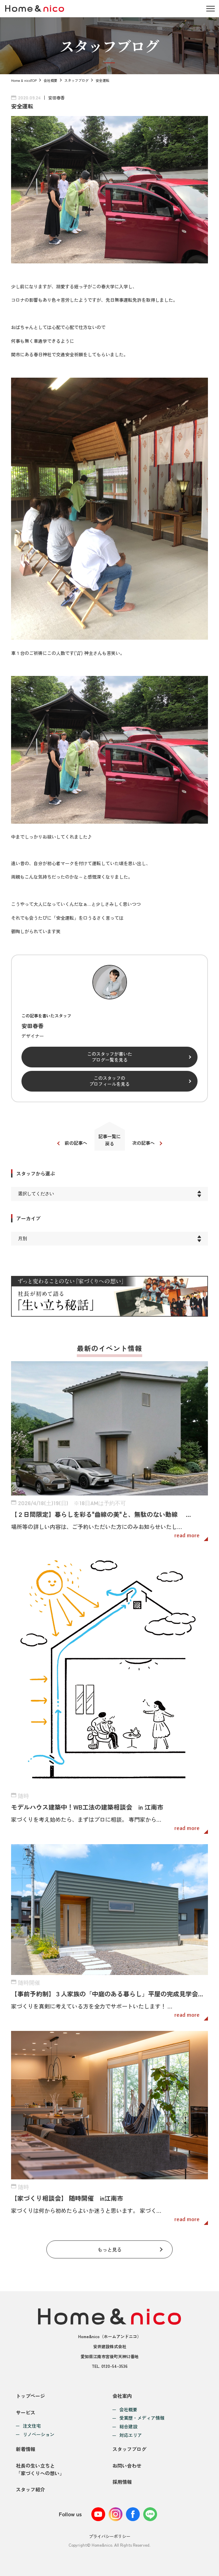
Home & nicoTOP (24, 80)
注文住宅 (32, 2426)
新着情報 (25, 2449)
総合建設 (128, 2427)
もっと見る (110, 2249)
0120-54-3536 (114, 2366)
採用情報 (122, 2481)
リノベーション (38, 2435)
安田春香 (56, 97)
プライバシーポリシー (109, 2536)
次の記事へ (143, 1143)
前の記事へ (76, 1143)
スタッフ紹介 (30, 2489)
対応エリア (130, 2435)
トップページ (30, 2395)
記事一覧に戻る (109, 1140)
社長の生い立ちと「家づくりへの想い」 (40, 2469)
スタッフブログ (76, 80)
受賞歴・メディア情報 (141, 2418)
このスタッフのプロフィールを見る (109, 1081)
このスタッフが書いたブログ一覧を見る (109, 1056)
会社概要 (50, 80)
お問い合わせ (127, 2465)
